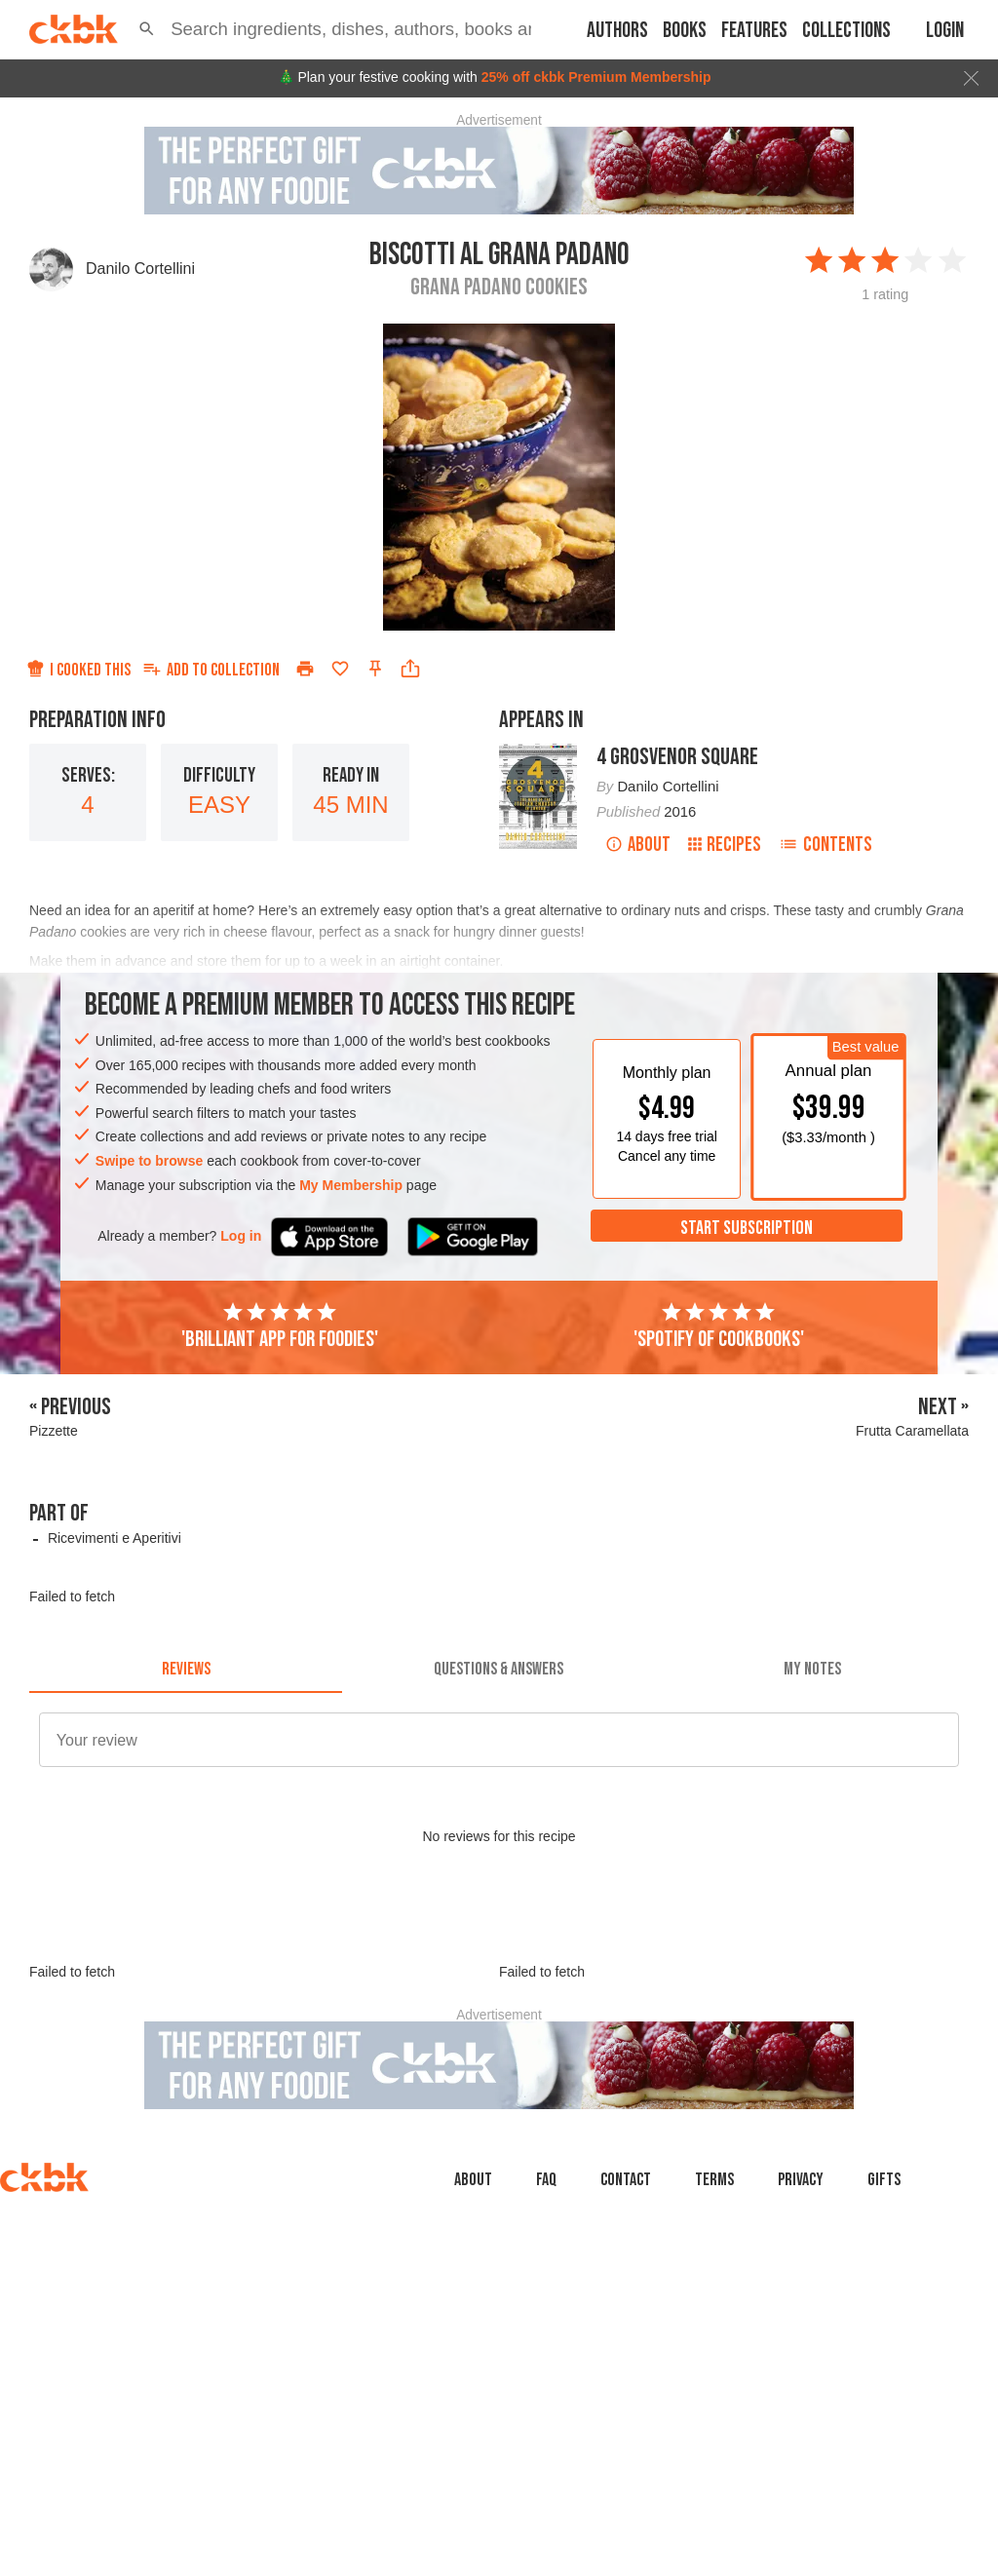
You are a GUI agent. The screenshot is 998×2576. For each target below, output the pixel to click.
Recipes (724, 844)
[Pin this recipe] (375, 668)
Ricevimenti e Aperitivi (114, 1538)
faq (546, 2180)
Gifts (884, 2180)
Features (754, 31)
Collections (846, 31)
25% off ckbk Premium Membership (596, 77)
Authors (617, 31)
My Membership (351, 1185)
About (638, 844)
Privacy (801, 2180)
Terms (714, 2180)
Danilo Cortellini (140, 268)
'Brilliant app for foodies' (279, 1326)
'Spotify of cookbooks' (718, 1326)
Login (945, 31)
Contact (625, 2180)
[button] (146, 29)
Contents (825, 844)
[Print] (305, 668)
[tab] (185, 1669)
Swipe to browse (149, 1161)
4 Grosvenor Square (677, 757)
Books (685, 31)
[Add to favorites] (340, 668)
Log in (240, 1236)
